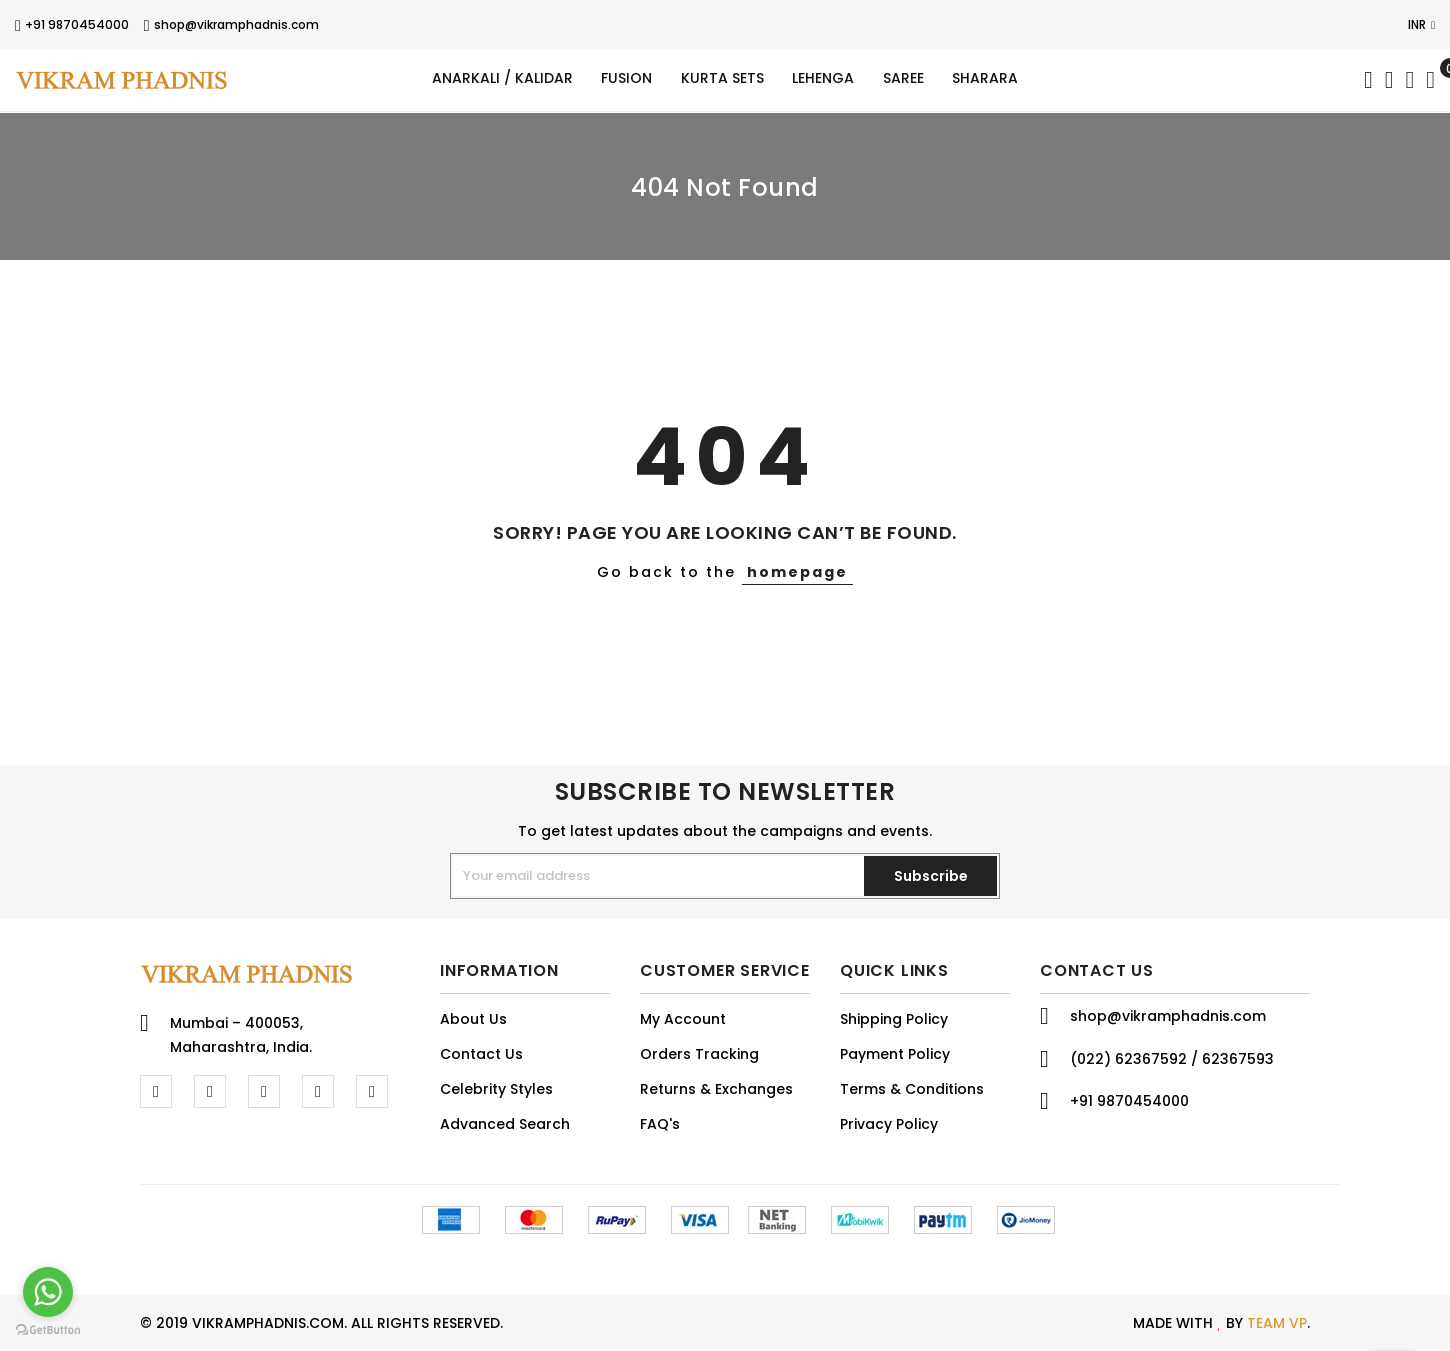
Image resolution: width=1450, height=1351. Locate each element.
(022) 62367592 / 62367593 (1172, 1059)
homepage (797, 572)
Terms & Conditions (912, 1089)
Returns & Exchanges (716, 1089)
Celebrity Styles (496, 1089)
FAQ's (660, 1124)
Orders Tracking (699, 1054)
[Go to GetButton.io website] (48, 1330)
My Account (683, 1019)
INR (1421, 24)
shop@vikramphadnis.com (231, 24)
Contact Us (481, 1054)
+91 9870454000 (72, 24)
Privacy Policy (889, 1124)
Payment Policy (895, 1054)
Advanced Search (505, 1124)
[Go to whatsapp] (48, 1292)
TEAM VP (1277, 1323)
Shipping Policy (894, 1019)
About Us (473, 1019)
